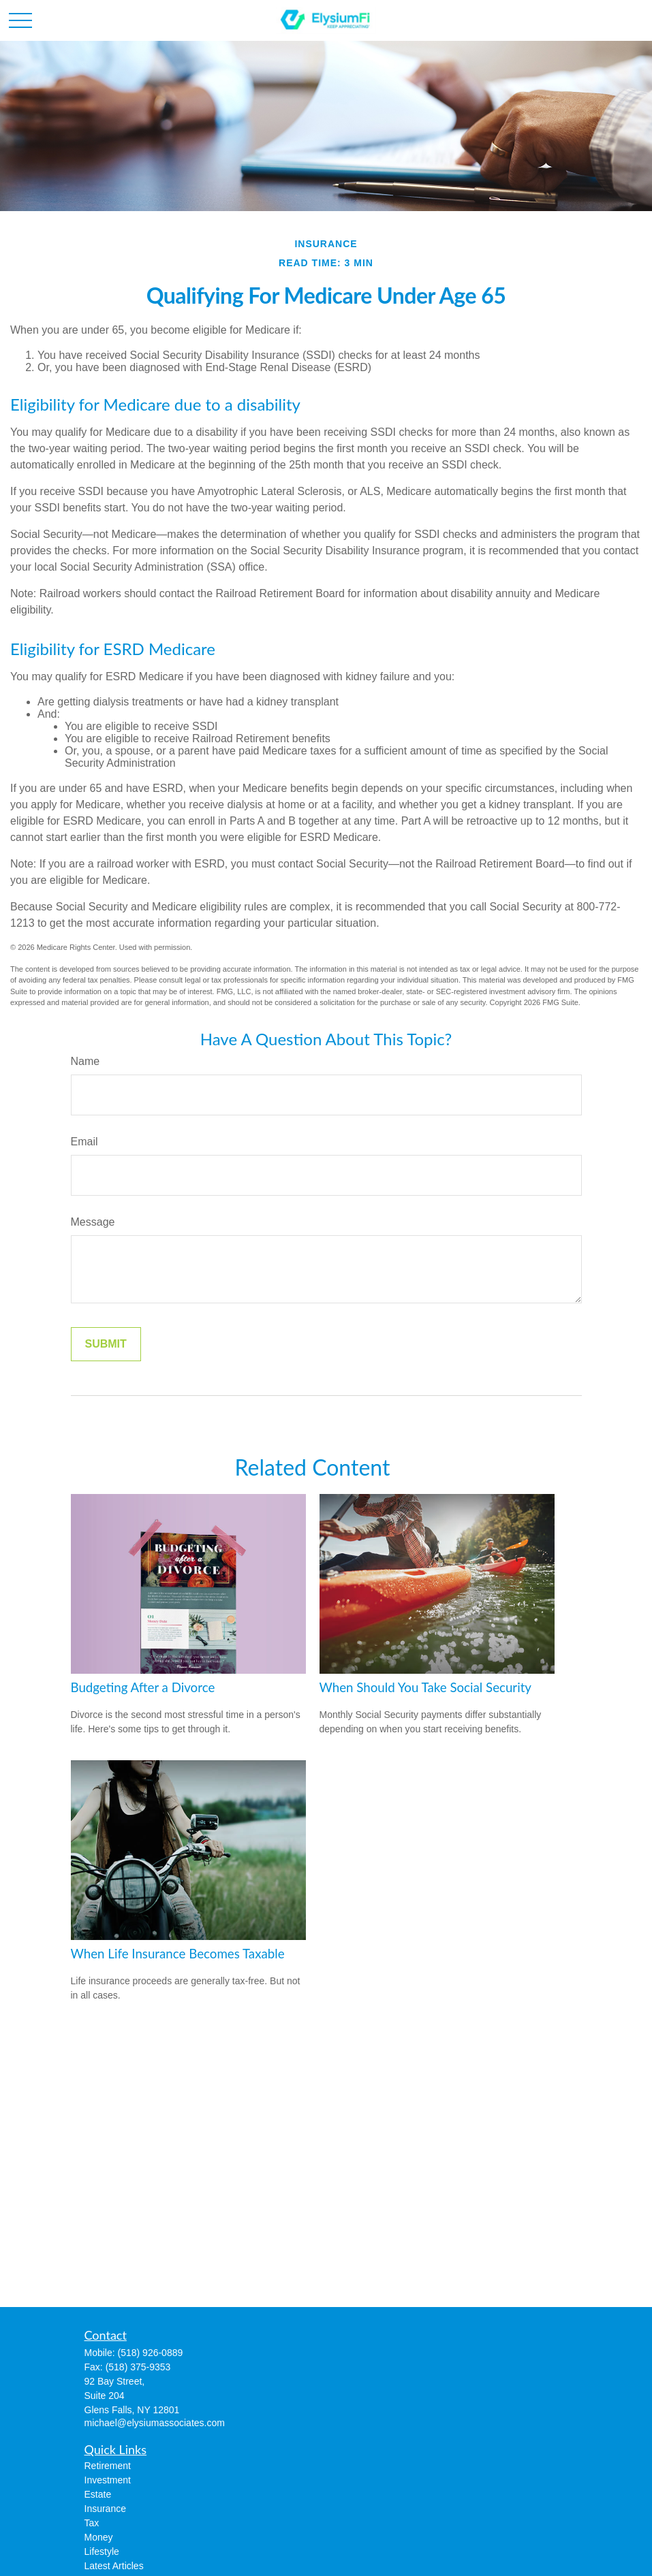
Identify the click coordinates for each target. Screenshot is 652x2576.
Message (93, 1222)
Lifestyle (101, 2551)
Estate (98, 2494)
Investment (107, 2480)
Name (85, 1061)
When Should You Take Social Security (426, 1687)
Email (84, 1141)
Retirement (107, 2465)
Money (98, 2537)
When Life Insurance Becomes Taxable (178, 1953)
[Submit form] (106, 1344)
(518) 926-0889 (150, 2352)
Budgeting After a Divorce (143, 1687)
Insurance (105, 2508)
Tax (91, 2522)
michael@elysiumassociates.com (154, 2422)
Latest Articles (114, 2565)
